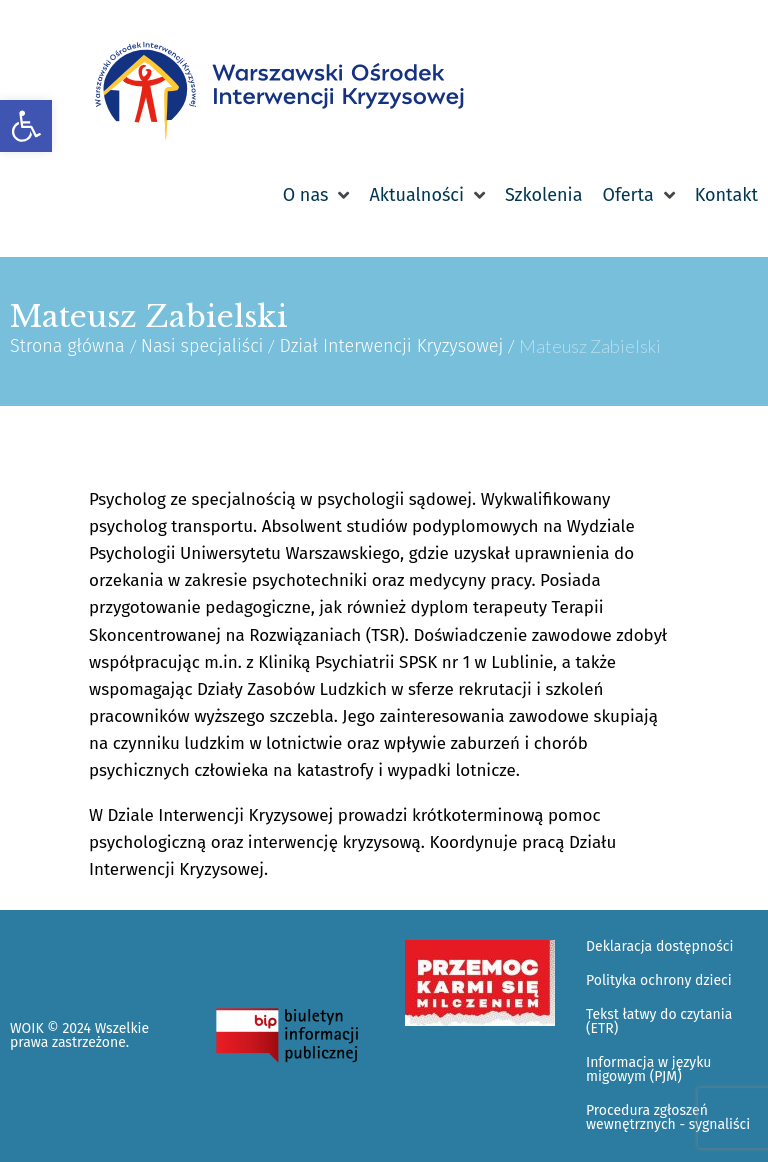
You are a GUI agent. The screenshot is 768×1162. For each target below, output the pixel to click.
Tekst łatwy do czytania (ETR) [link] (659, 1021)
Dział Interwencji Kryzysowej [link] (391, 346)
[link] (26, 126)
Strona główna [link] (67, 346)
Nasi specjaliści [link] (202, 346)
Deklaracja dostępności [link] (659, 946)
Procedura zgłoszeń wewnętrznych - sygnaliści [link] (668, 1117)
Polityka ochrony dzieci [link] (659, 980)
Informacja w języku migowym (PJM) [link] (648, 1069)
